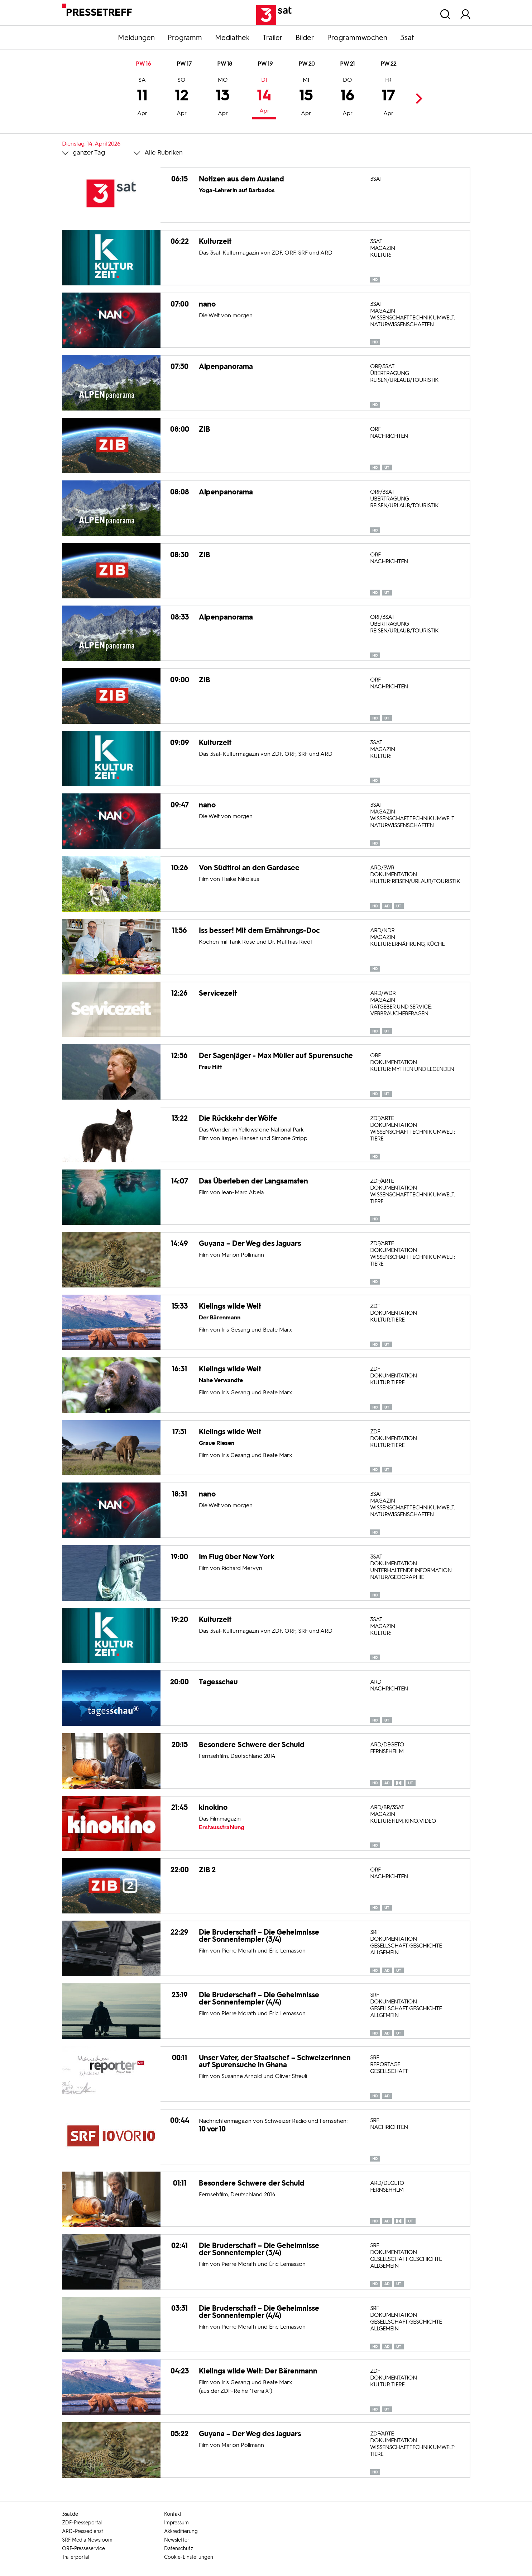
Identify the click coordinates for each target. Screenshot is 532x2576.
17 (388, 97)
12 (181, 97)
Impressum (176, 2523)
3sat (407, 37)
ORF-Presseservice (83, 2549)
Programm (185, 37)
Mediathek (232, 37)
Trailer (273, 37)
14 (264, 96)
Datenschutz (178, 2549)
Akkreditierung (181, 2531)
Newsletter (176, 2540)
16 (347, 97)
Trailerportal (75, 2557)
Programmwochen (357, 37)
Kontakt (173, 2514)
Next (417, 98)
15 (306, 97)
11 (142, 97)
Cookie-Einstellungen (188, 2557)
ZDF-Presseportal (82, 2523)
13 (222, 97)
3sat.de (70, 2514)
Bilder (305, 37)
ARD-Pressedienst (82, 2531)
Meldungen (136, 37)
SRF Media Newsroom (87, 2540)
